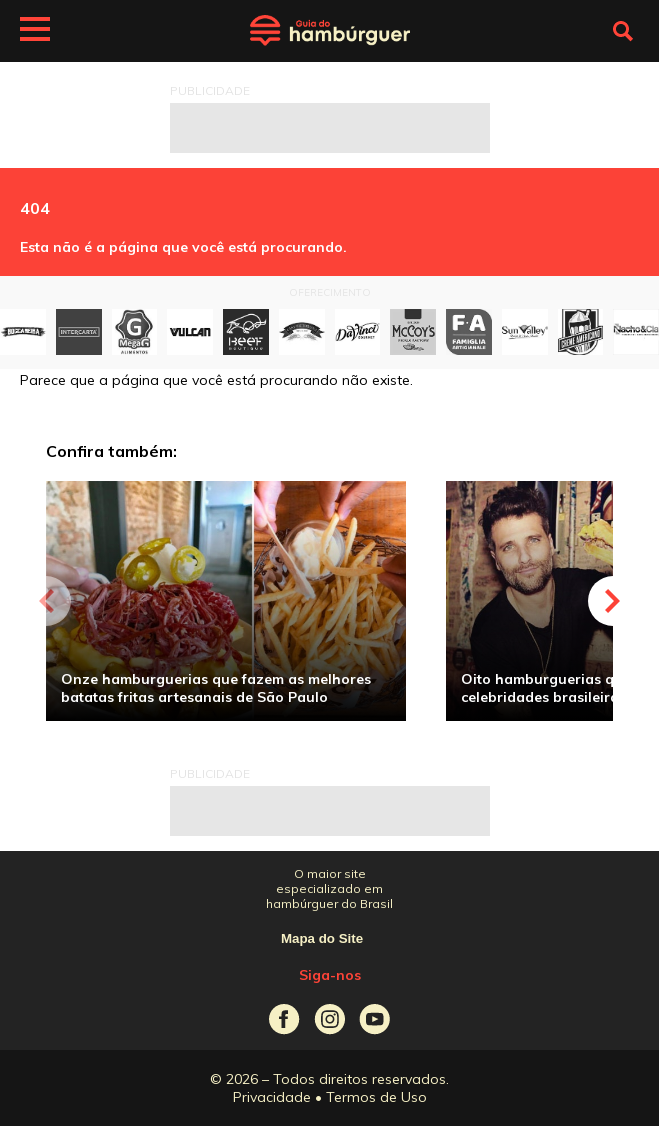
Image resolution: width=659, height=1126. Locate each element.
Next (613, 601)
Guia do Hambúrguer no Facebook (284, 1019)
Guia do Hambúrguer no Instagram (329, 1019)
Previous (46, 601)
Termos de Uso (376, 1097)
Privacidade (272, 1097)
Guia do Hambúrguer (330, 31)
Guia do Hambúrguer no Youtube (374, 1019)
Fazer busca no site (623, 31)
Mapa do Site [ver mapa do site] (322, 938)
